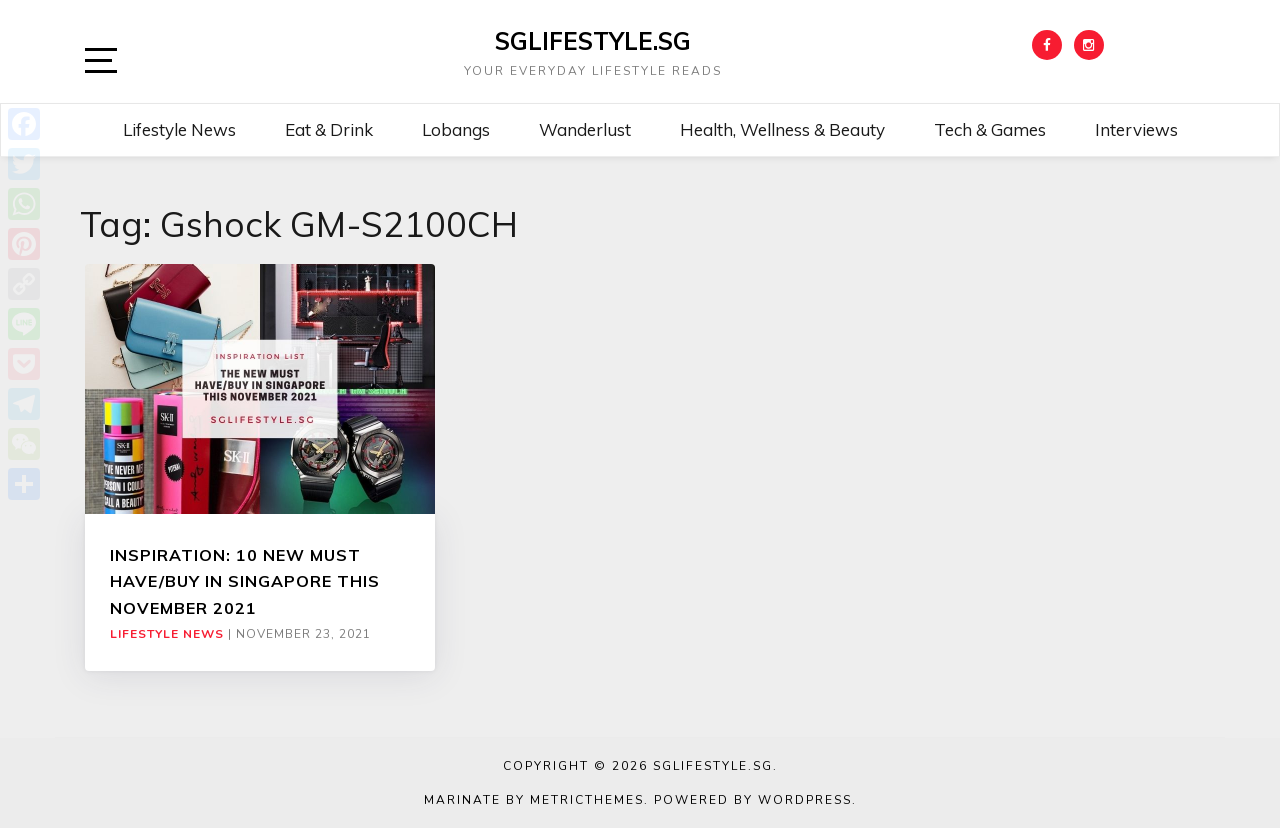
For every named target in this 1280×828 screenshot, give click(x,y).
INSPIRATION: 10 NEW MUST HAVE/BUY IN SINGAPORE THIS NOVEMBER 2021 (245, 581)
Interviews (1136, 129)
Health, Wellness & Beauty (782, 129)
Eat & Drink (329, 129)
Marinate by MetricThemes (534, 800)
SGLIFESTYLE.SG (593, 41)
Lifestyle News (179, 129)
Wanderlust (585, 129)
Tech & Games (990, 129)
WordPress (805, 800)
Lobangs (456, 129)
